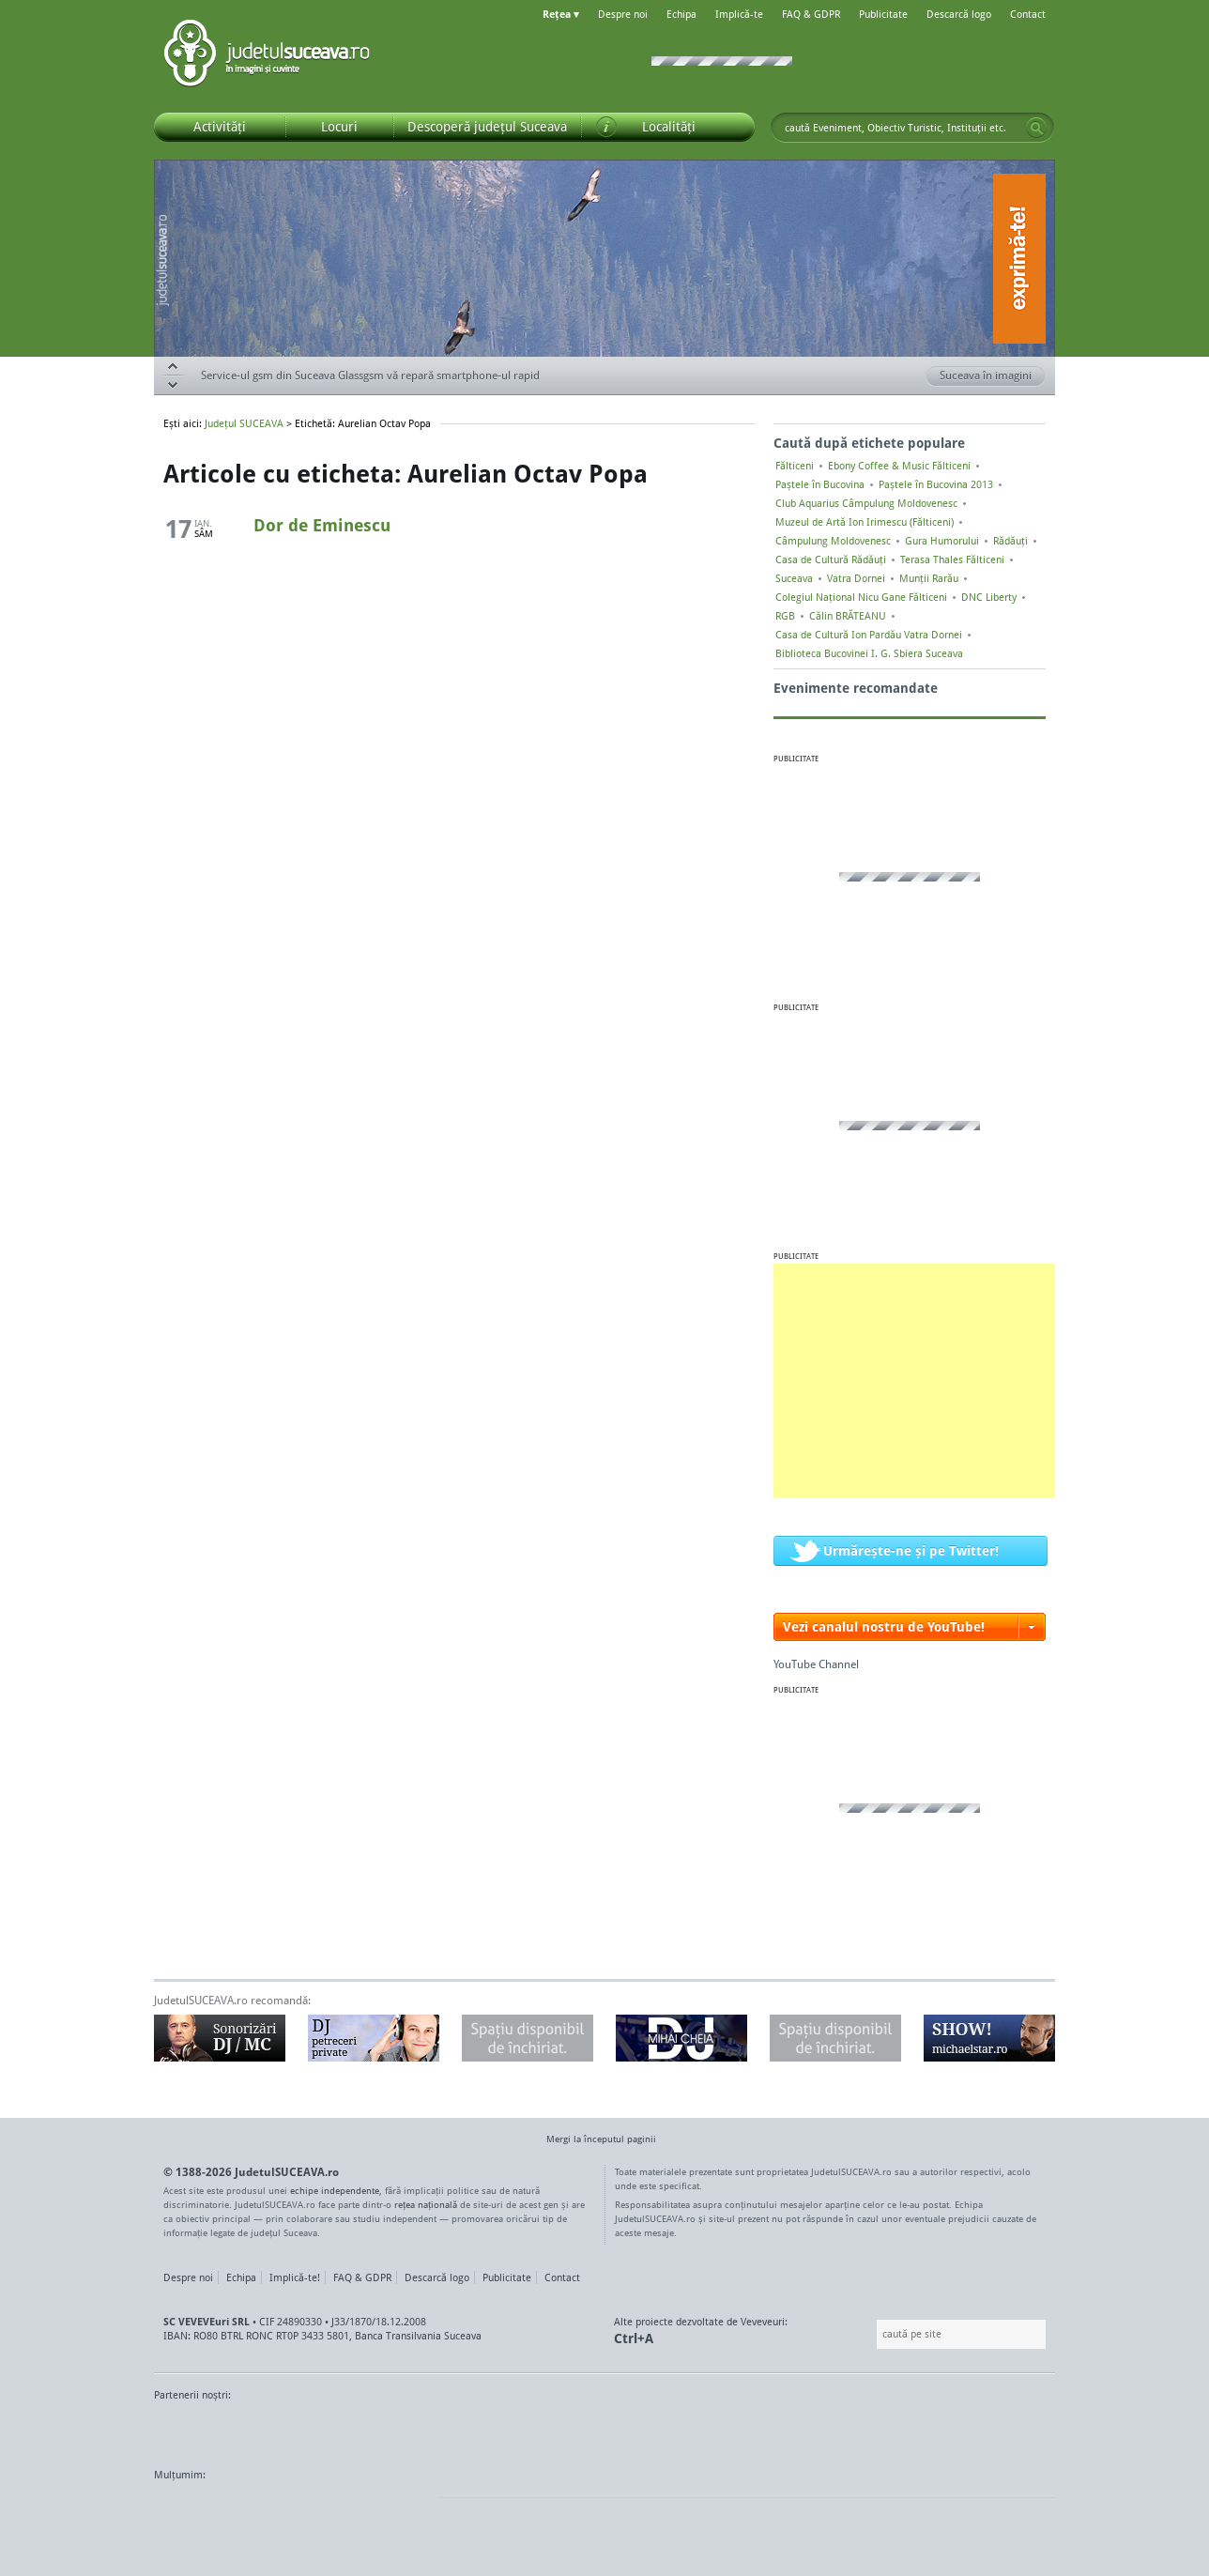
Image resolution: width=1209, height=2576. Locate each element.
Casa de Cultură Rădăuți (830, 559)
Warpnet (861, 2430)
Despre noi (623, 14)
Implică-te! (294, 2277)
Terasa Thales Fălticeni (952, 559)
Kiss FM (705, 2430)
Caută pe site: (874, 2334)
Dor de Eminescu (321, 524)
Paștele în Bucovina (820, 484)
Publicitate (883, 14)
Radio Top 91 (772, 2430)
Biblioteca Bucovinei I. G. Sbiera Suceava (869, 653)
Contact (1028, 14)
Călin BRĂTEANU (847, 615)
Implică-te (739, 14)
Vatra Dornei (856, 578)
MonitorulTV (291, 2430)
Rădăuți (1010, 540)
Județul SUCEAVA (266, 56)
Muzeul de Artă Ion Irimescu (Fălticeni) (864, 522)
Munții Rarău (928, 578)
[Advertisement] (914, 1381)
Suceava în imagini (993, 376)
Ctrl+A (633, 2338)
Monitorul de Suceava (193, 2430)
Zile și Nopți (949, 2430)
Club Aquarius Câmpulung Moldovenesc (866, 503)
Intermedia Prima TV (646, 2430)
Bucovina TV (381, 2430)
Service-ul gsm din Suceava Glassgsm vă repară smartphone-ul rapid (370, 375)
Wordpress (201, 2510)
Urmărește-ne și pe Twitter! (911, 1550)
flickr (407, 2510)
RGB (785, 615)
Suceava (794, 578)
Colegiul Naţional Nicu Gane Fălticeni (861, 597)
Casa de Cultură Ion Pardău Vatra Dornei (868, 634)
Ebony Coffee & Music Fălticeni (899, 465)
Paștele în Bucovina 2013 (936, 484)
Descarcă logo (958, 14)
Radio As (1020, 2430)
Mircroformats (311, 2510)
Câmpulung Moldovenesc (833, 540)
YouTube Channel (816, 1664)
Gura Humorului (942, 540)
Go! (1036, 127)
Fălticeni (794, 465)
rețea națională (425, 2204)
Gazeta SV (466, 2430)
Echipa (681, 14)
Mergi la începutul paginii (594, 2141)
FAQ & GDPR (811, 14)
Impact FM (565, 2430)
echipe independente (334, 2190)
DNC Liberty (989, 597)
